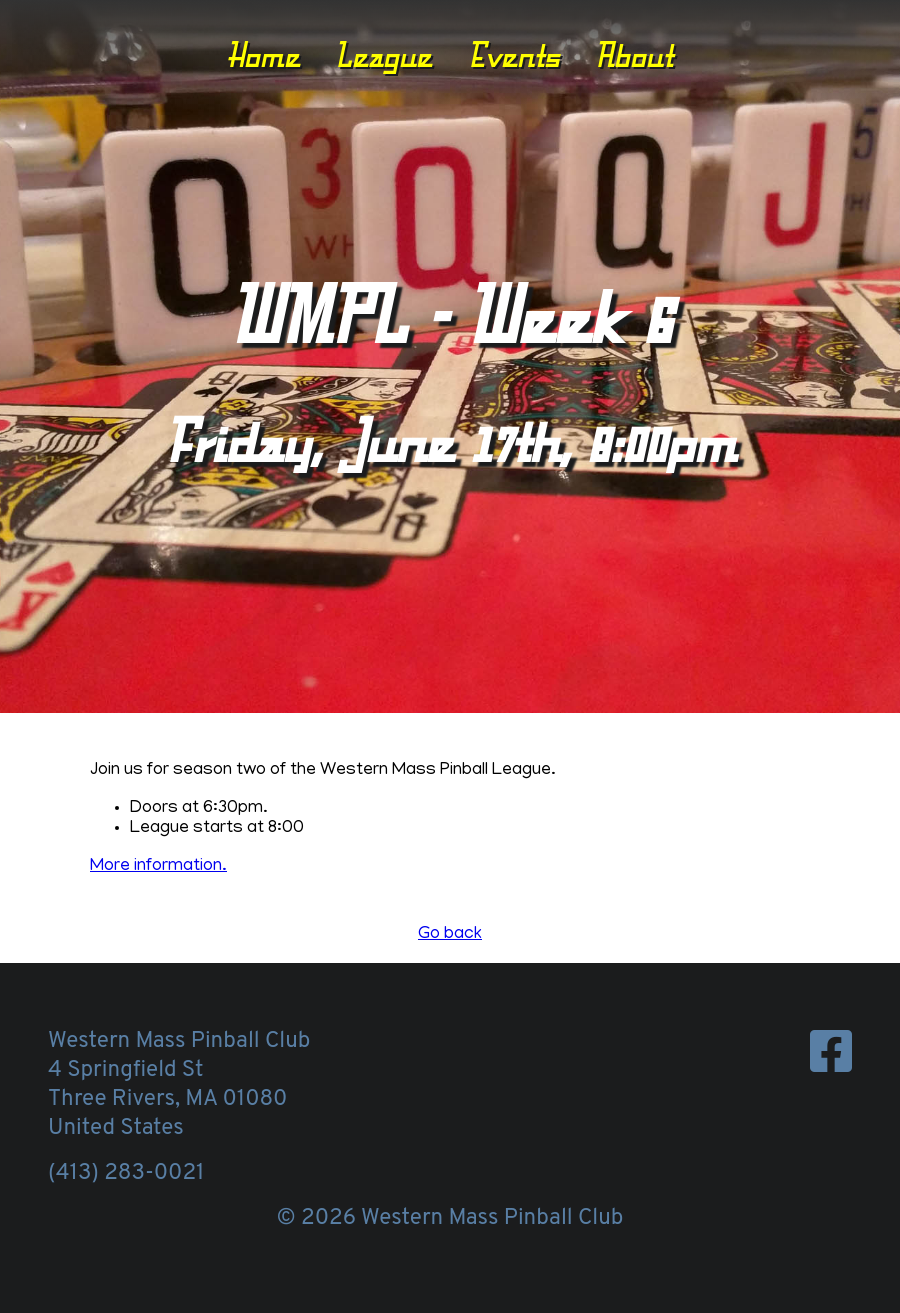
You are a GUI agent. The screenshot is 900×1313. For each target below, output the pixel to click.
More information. (158, 867)
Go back (450, 935)
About (634, 55)
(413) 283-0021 (126, 1173)
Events (514, 55)
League (383, 55)
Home (263, 55)
